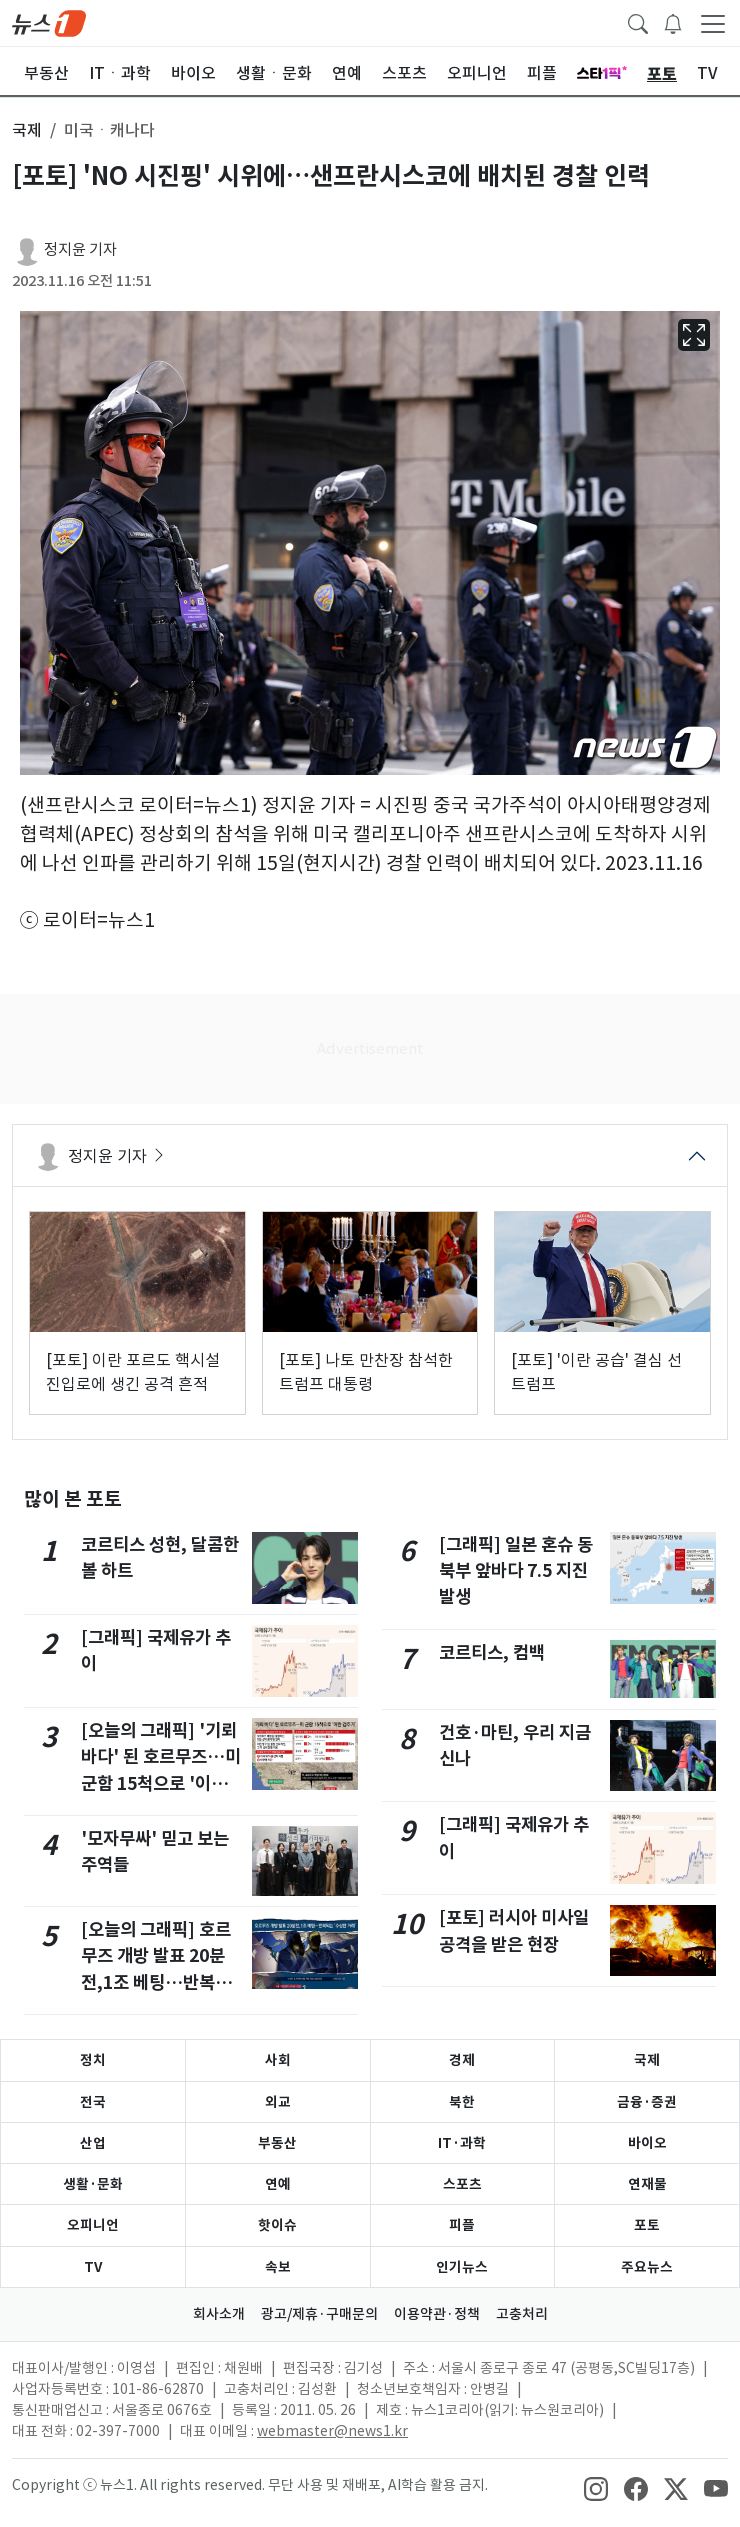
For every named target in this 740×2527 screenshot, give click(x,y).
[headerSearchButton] (638, 22)
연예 (278, 2184)
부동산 (277, 2143)
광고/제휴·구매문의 (319, 2314)
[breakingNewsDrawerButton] (673, 22)
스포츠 (462, 2184)
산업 (93, 2143)
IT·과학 (462, 2143)
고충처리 (522, 2314)
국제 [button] (27, 130)
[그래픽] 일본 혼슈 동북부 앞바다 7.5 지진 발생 (516, 1571)
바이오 (647, 2143)
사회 (278, 2060)
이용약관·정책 (437, 2314)
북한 (462, 2102)
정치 (93, 2060)
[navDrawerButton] (713, 23)
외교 (278, 2102)
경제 (462, 2060)
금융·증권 (647, 2102)
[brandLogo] (49, 22)
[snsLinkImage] (596, 2487)
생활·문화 (93, 2184)
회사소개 (219, 2314)
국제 (647, 2060)
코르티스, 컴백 (492, 1652)
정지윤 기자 (80, 249)
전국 (93, 2102)
